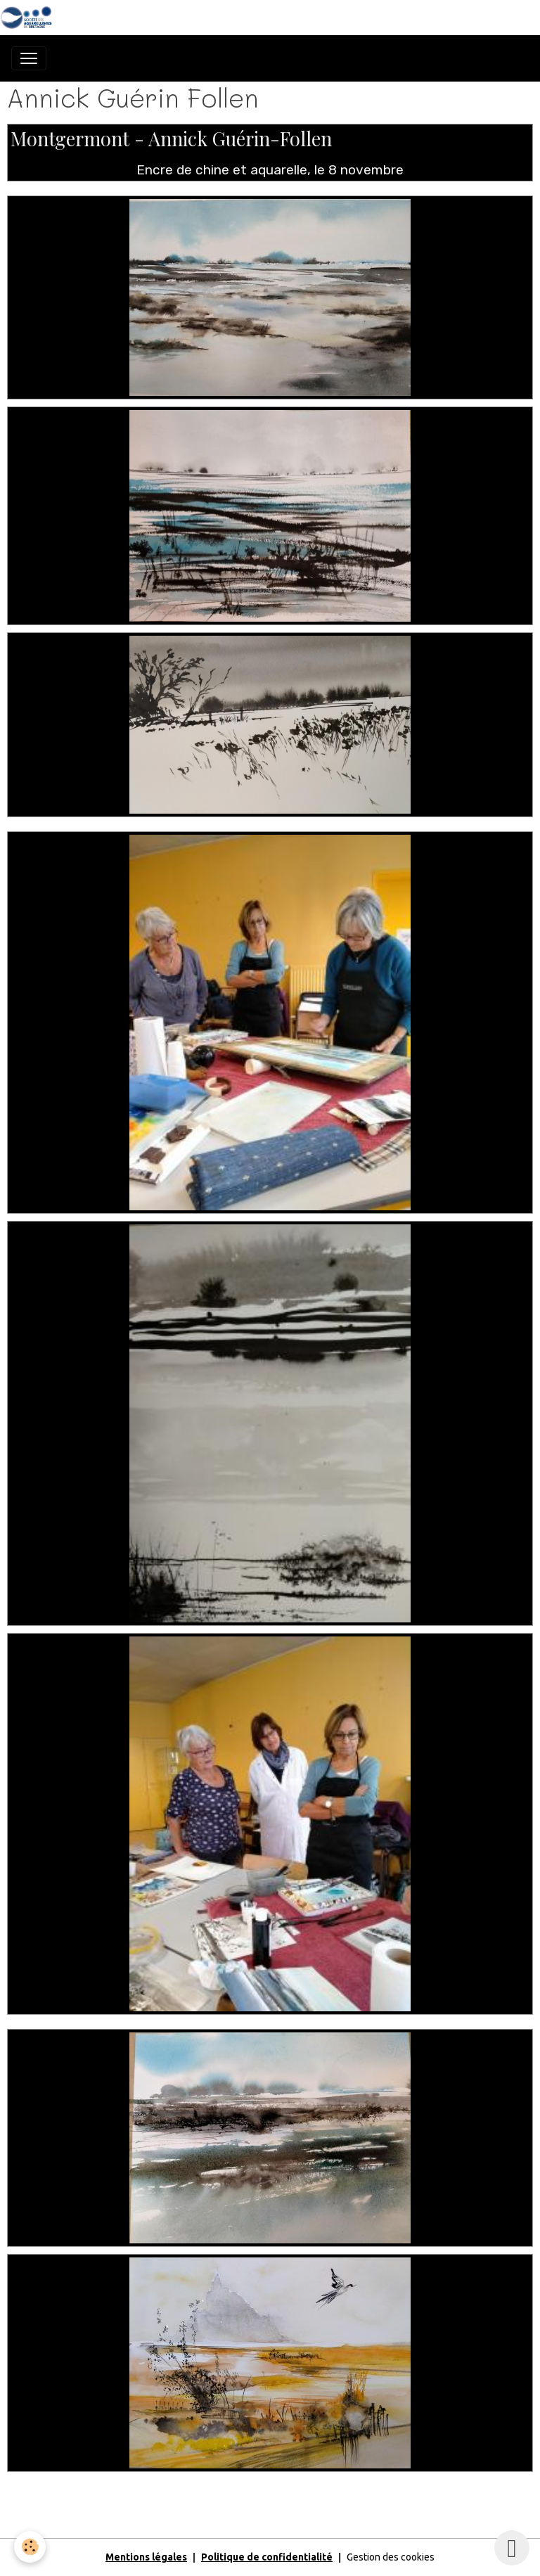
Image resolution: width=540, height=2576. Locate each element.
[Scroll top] (511, 2547)
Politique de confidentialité (267, 2557)
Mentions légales (146, 2557)
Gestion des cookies (391, 2557)
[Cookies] (30, 2547)
